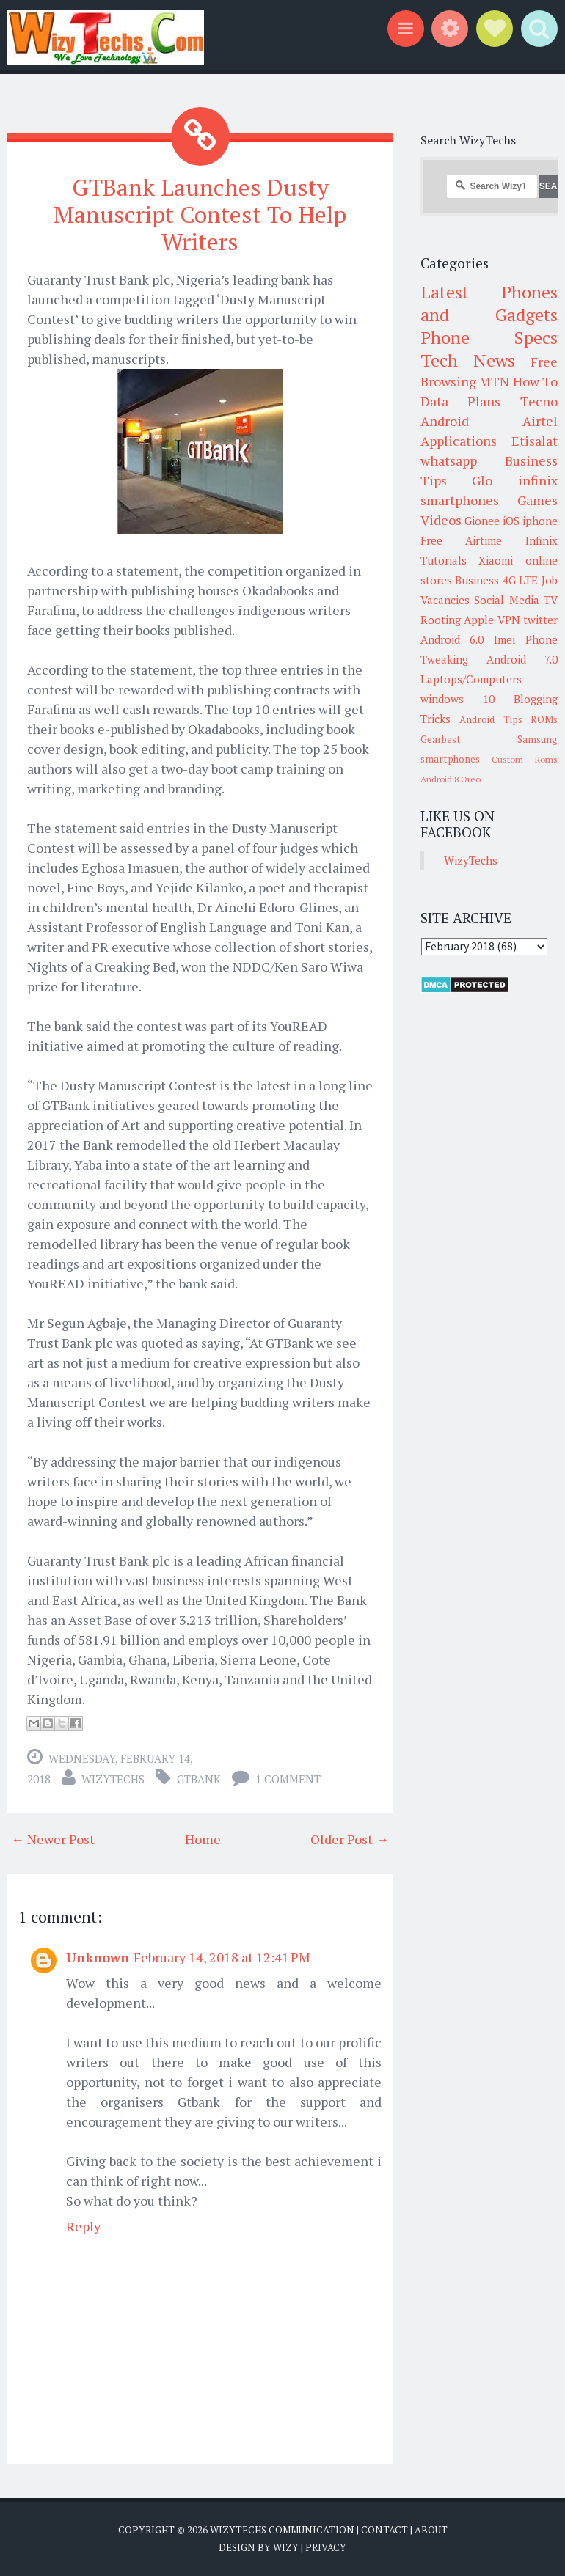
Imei (504, 639)
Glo (482, 480)
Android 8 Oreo (450, 779)
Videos (441, 520)
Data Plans (460, 401)
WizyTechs (113, 1778)
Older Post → (349, 1838)
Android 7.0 (522, 659)
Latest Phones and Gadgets (489, 303)
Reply (83, 2225)
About (431, 2529)
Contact (384, 2529)
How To (535, 381)
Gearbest (440, 739)
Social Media (506, 599)
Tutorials (443, 560)
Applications (458, 440)
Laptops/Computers (471, 679)
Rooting (440, 619)
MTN (494, 381)
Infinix (541, 540)
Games (537, 500)
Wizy (286, 2546)
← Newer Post (53, 1838)
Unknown (97, 1956)
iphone (540, 520)
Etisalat (534, 440)
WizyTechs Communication (282, 2529)
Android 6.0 (452, 639)
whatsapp (448, 460)
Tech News (467, 360)
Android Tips (490, 719)
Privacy (325, 2546)
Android (444, 421)
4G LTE (521, 580)
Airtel (540, 421)
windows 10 (457, 698)
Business (477, 580)
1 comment (288, 1778)
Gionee (482, 520)
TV (551, 599)
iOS (511, 520)
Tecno (539, 401)
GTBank (199, 1778)
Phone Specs (489, 337)
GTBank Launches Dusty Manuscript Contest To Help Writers (200, 214)
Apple (479, 619)
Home (203, 1838)
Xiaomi (495, 560)
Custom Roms (525, 759)
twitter (540, 619)
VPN (508, 619)
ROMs (544, 719)
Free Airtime (461, 540)
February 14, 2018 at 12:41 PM (222, 1956)
